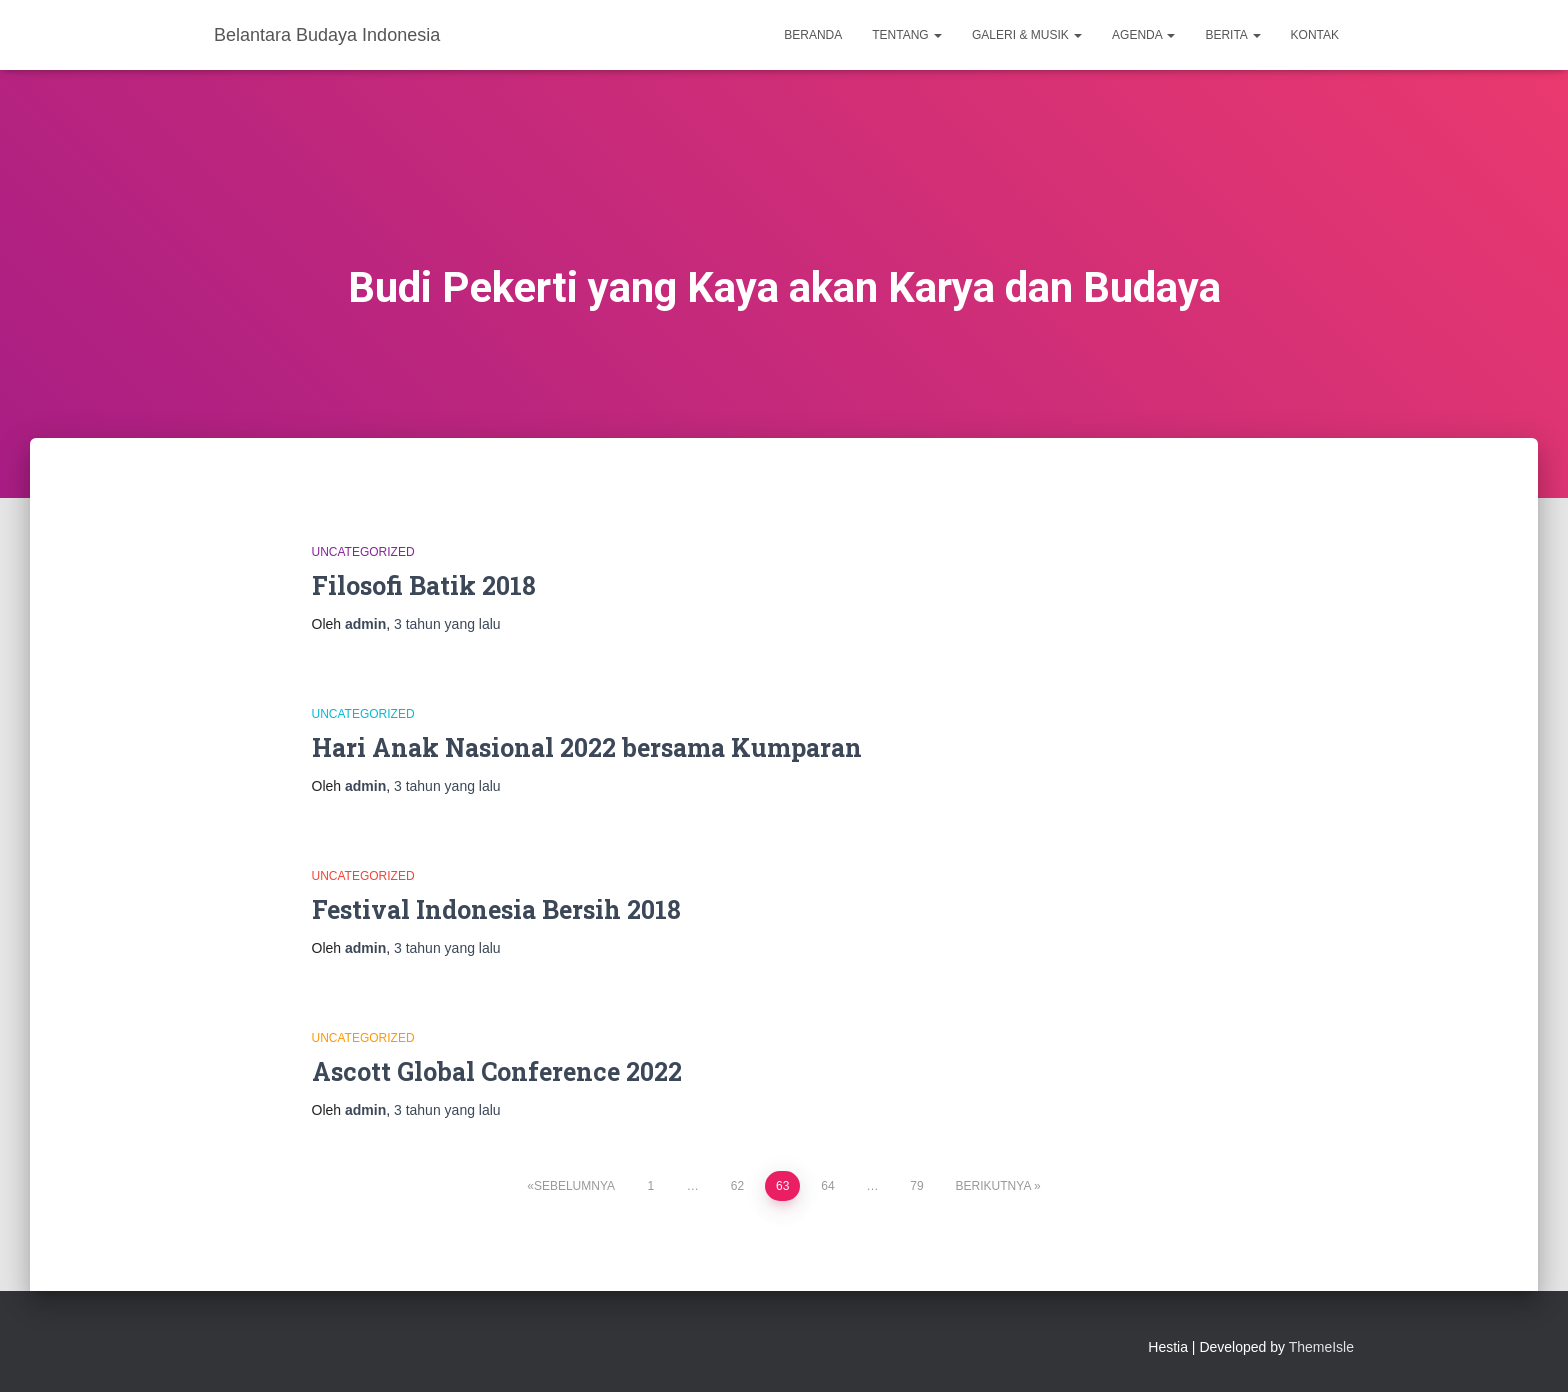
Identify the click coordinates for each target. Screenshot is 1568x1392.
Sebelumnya (574, 1186)
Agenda (1143, 35)
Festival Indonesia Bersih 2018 (496, 909)
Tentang (907, 35)
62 (737, 1186)
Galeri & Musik (1027, 35)
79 (916, 1186)
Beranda (813, 35)
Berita (1232, 35)
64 (827, 1186)
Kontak (1315, 35)
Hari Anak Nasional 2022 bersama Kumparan (587, 747)
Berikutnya (993, 1186)
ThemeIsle (1321, 1347)
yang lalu (447, 624)
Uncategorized (363, 552)
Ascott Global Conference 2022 (497, 1071)
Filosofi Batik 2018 (424, 585)
